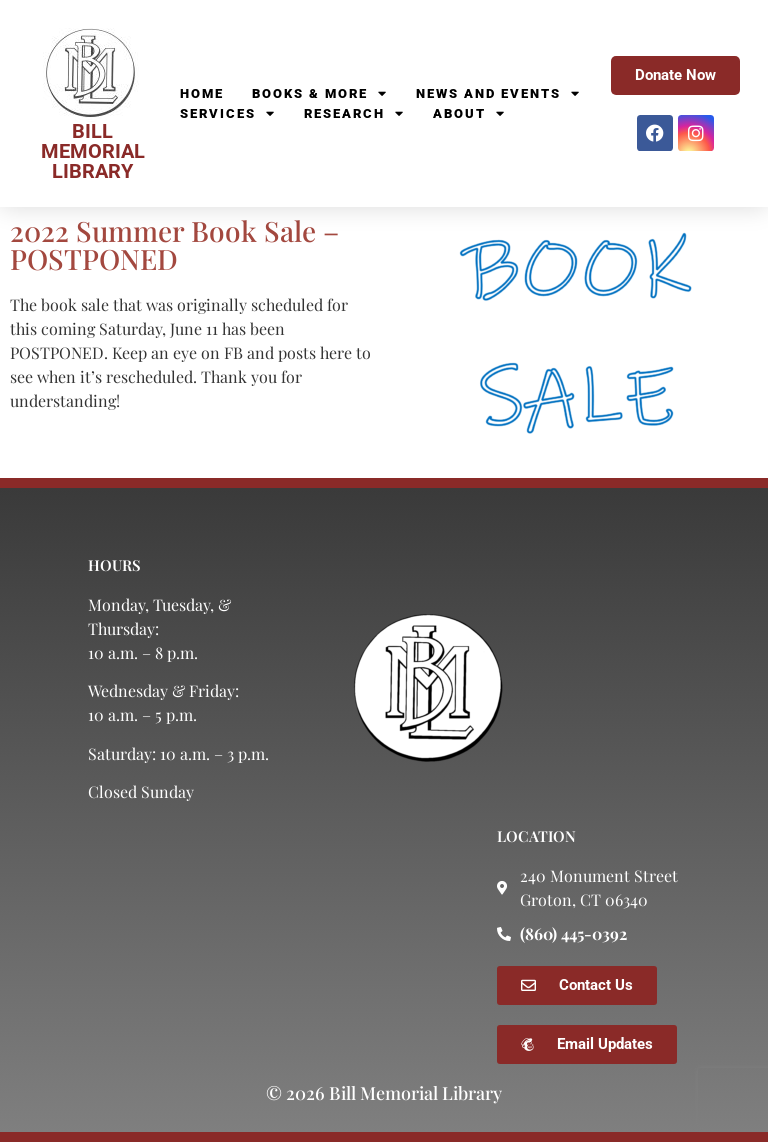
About (469, 114)
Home (202, 93)
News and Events (498, 94)
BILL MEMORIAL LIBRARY (93, 151)
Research (354, 114)
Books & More (320, 94)
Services (228, 114)
